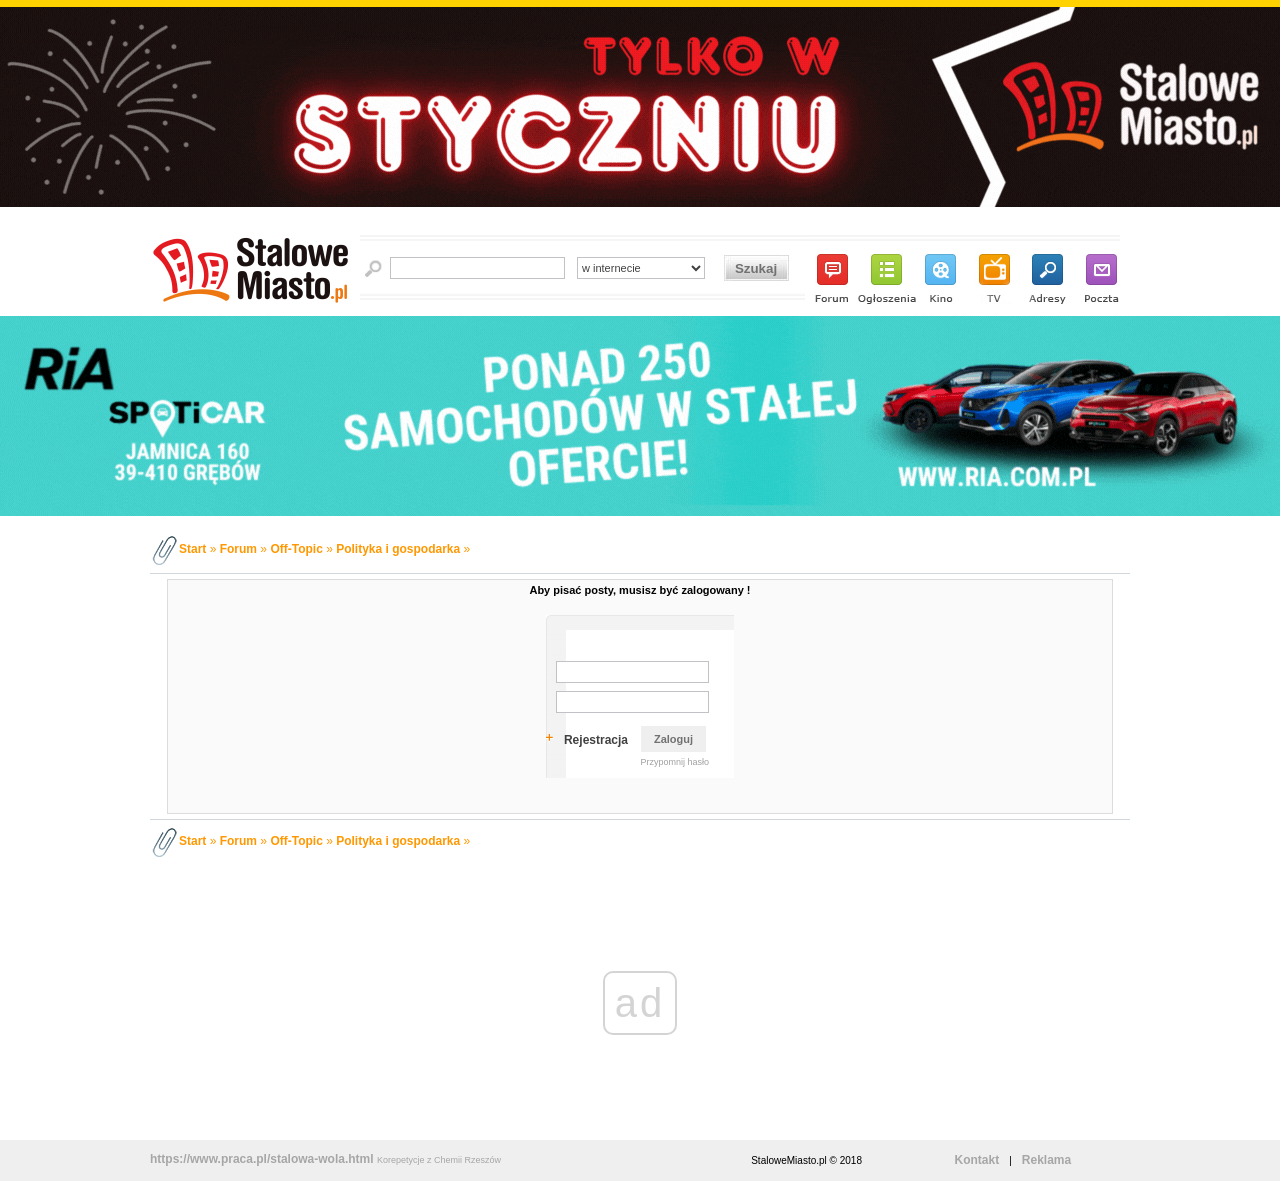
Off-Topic (296, 549)
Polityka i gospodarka (398, 549)
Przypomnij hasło (674, 762)
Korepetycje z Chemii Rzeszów (439, 1160)
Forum (238, 549)
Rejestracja (596, 740)
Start (192, 549)
